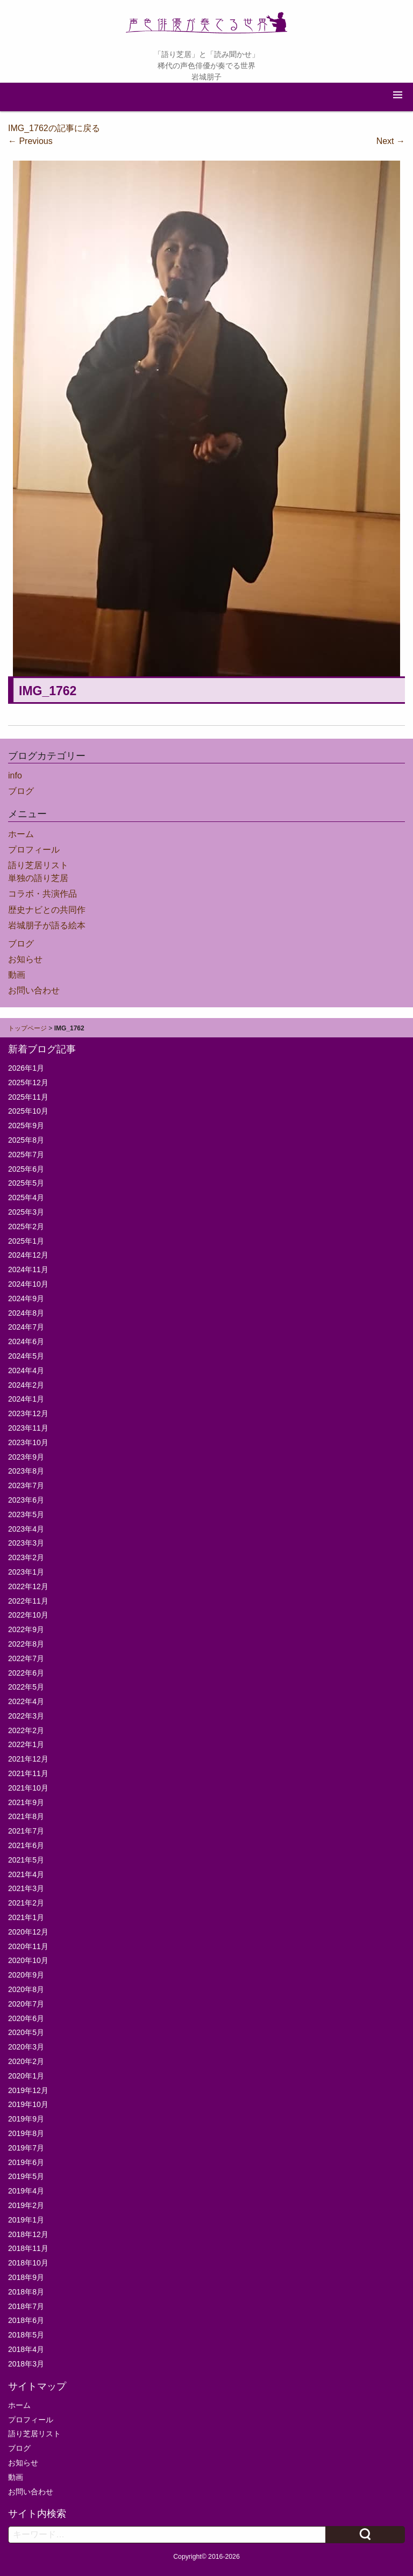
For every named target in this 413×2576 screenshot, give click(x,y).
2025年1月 (26, 1241)
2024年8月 (26, 1313)
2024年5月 (26, 1356)
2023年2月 (26, 1557)
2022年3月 (26, 1716)
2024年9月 (26, 1298)
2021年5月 (26, 1860)
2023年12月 (28, 1413)
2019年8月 (26, 2133)
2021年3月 (26, 1888)
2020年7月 (26, 2004)
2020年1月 (26, 2076)
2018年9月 (26, 2277)
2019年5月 (26, 2176)
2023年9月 (26, 1457)
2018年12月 (28, 2234)
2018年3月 (26, 2363)
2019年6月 (26, 2162)
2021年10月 (28, 1788)
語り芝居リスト (38, 865)
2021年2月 (26, 1903)
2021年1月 (26, 1917)
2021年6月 (26, 1845)
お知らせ (25, 959)
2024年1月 (26, 1399)
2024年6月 (26, 1341)
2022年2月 (26, 1730)
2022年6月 (26, 1673)
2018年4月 (26, 2349)
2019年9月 (26, 2119)
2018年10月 (28, 2262)
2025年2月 (26, 1226)
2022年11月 (28, 1601)
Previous (30, 141)
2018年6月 (26, 2320)
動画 (16, 974)
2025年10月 (28, 1111)
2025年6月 (26, 1169)
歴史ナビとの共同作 (47, 909)
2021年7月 (26, 1831)
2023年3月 (26, 1543)
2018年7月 (26, 2306)
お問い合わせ (34, 990)
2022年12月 (28, 1586)
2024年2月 (26, 1385)
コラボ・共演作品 (42, 893)
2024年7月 (26, 1327)
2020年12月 (28, 1932)
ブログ (21, 791)
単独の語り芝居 (38, 878)
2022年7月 (26, 1658)
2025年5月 (26, 1183)
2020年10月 (28, 1960)
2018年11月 (28, 2248)
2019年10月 (28, 2104)
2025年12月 (28, 1082)
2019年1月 (26, 2220)
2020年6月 (26, 2018)
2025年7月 (26, 1154)
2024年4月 (26, 1370)
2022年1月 (26, 1744)
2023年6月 (26, 1500)
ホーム (21, 834)
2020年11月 (28, 1946)
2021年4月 (26, 1874)
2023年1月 (26, 1572)
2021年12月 (28, 1759)
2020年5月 (26, 2032)
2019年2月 (26, 2205)
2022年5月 (26, 1687)
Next (390, 141)
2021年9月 (26, 1802)
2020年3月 (26, 2047)
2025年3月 (26, 1212)
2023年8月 (26, 1471)
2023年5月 (26, 1514)
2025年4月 (26, 1197)
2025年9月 (26, 1125)
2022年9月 (26, 1629)
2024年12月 (28, 1255)
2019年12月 (28, 2090)
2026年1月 (26, 1068)
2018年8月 (26, 2292)
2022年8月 (26, 1644)
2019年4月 (26, 2191)
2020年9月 (26, 1975)
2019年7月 (26, 2148)
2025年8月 (26, 1140)
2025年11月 (28, 1097)
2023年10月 (28, 1442)
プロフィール (34, 849)
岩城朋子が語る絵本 (47, 925)
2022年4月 (26, 1701)
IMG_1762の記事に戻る (54, 128)
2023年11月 (28, 1428)
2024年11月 (28, 1269)
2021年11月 (28, 1773)
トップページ (27, 1028)
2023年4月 (26, 1529)
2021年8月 (26, 1816)
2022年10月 (28, 1615)
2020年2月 (26, 2061)
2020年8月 (26, 1989)
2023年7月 (26, 1485)
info (15, 775)
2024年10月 (28, 1284)
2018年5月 (26, 2334)
